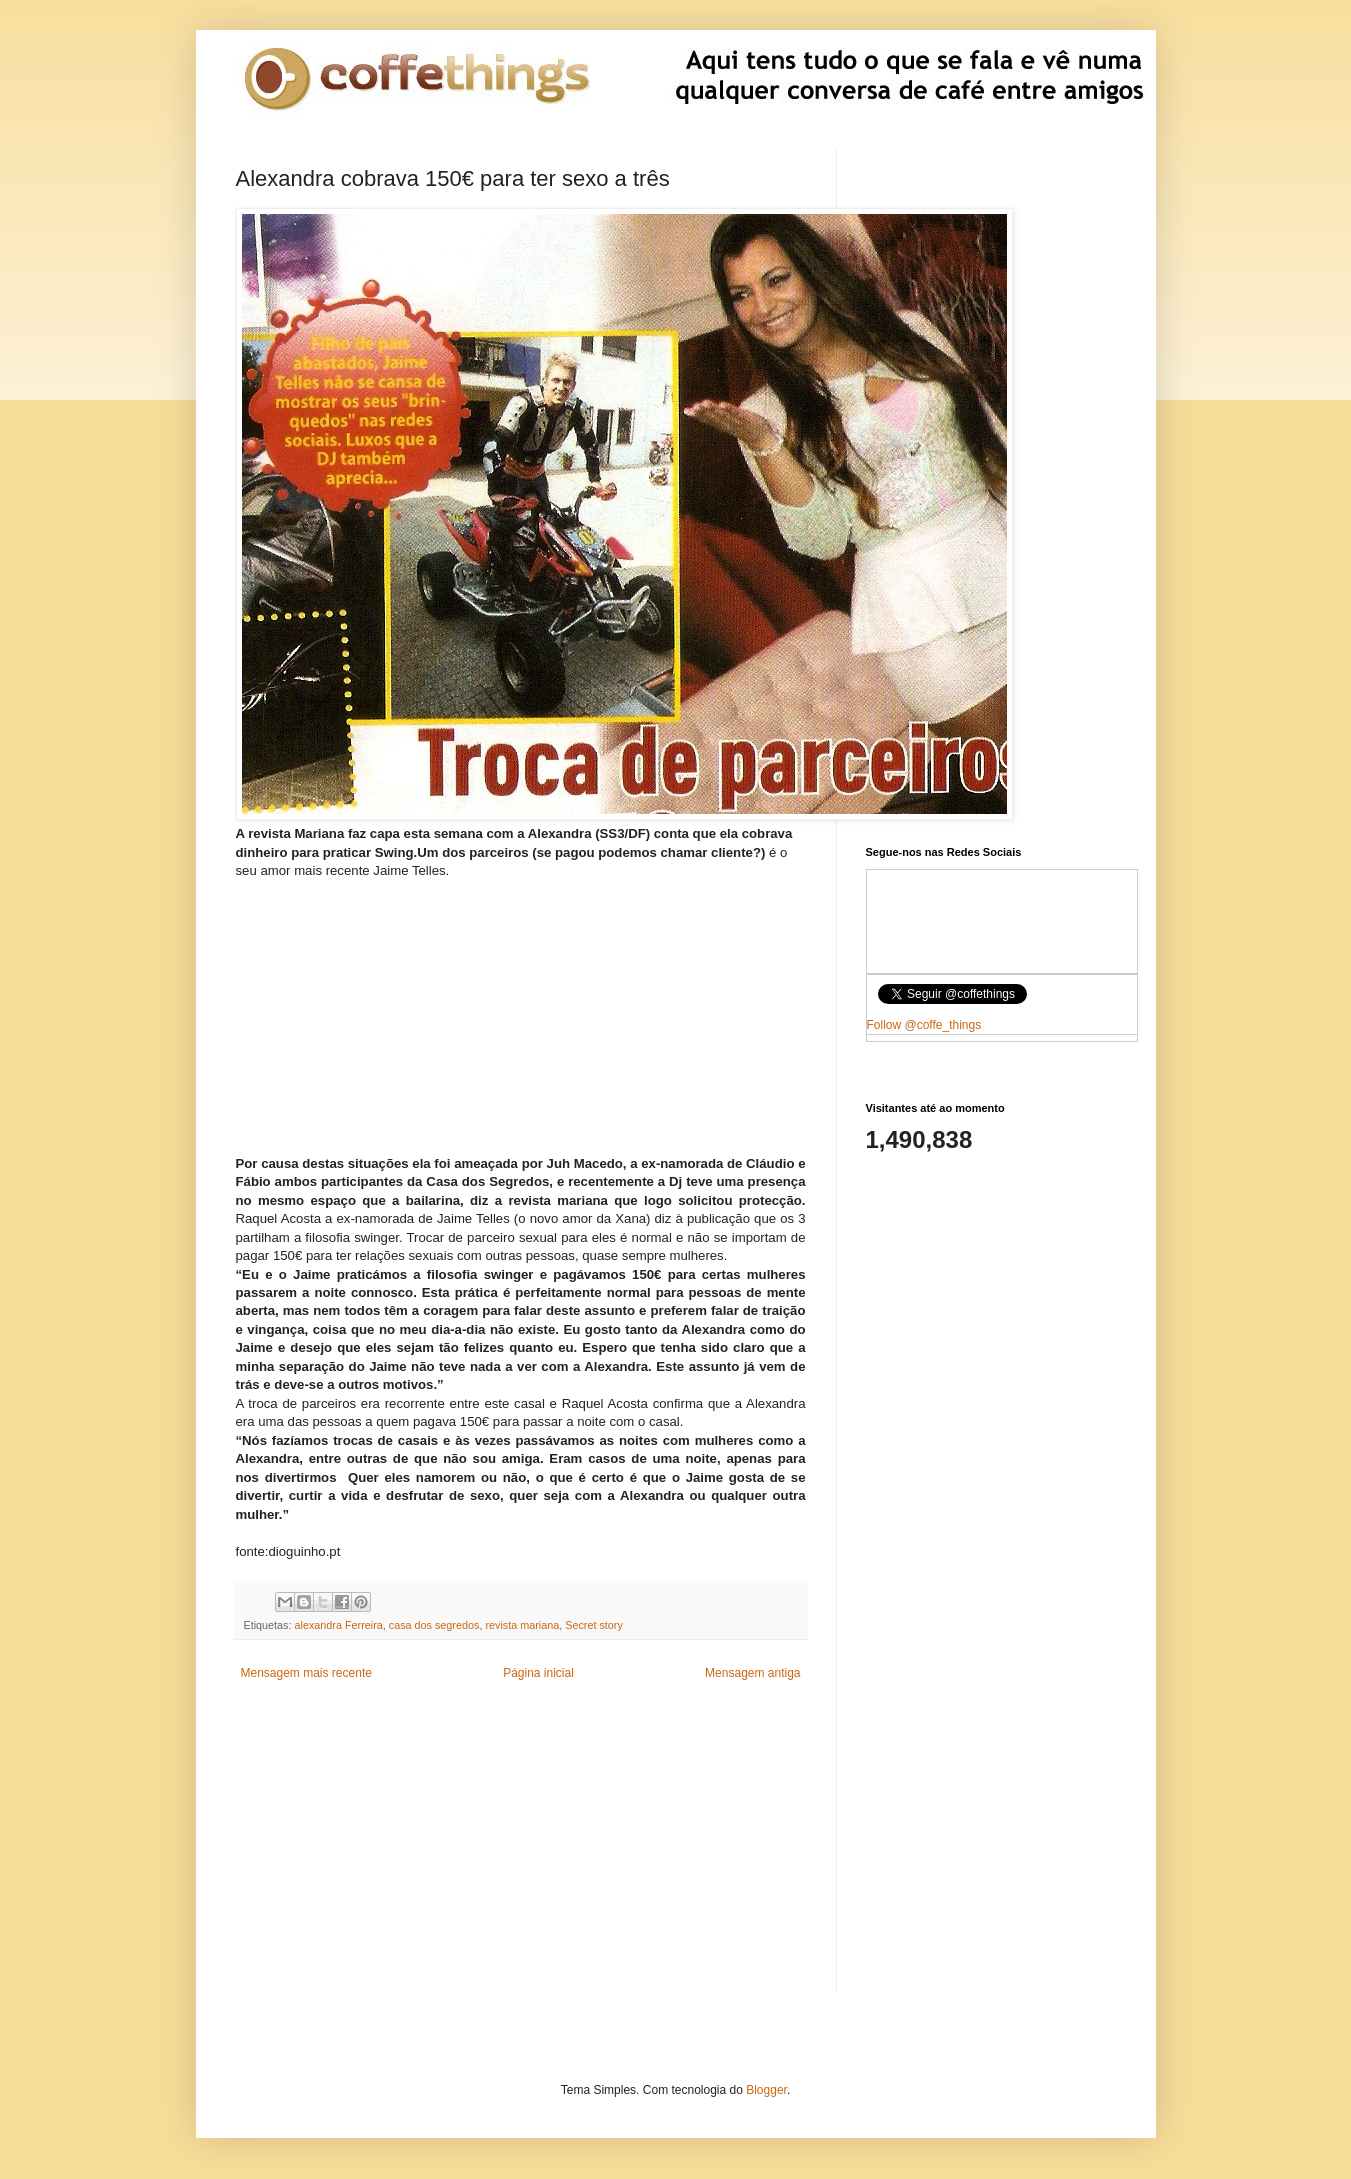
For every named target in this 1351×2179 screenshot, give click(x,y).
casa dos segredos (434, 1625)
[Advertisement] (521, 1006)
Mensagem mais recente (306, 1673)
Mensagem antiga (752, 1673)
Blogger (766, 2090)
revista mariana (522, 1625)
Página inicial (538, 1673)
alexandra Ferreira (339, 1625)
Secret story (594, 1625)
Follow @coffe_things (924, 1025)
